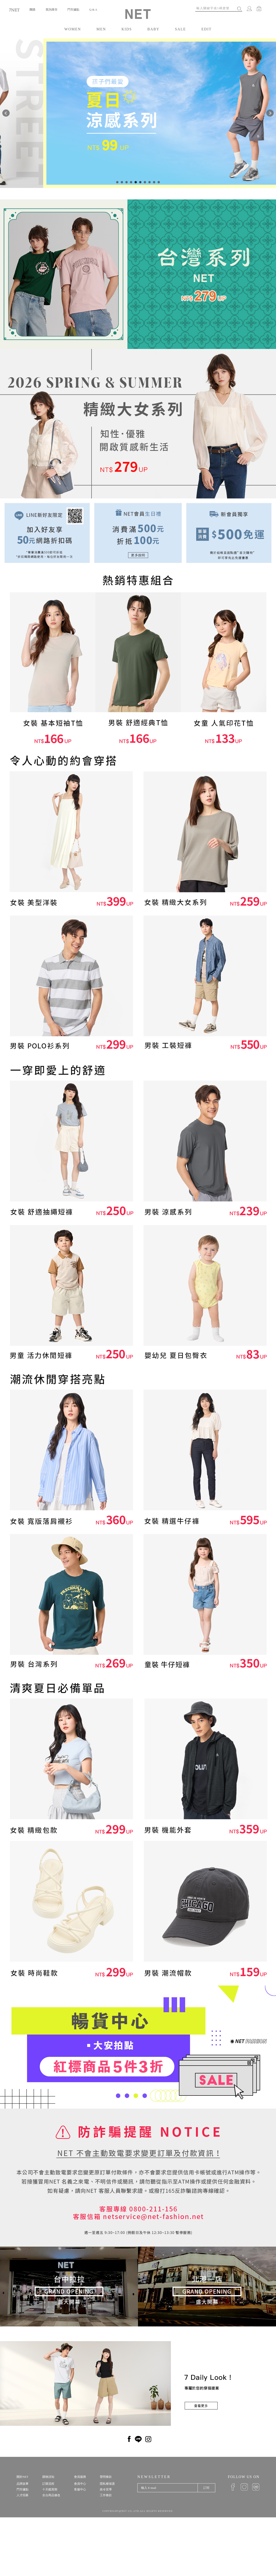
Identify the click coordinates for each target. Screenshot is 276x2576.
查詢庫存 (52, 9)
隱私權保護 (107, 2483)
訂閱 (206, 2488)
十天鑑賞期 (49, 2489)
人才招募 (23, 2495)
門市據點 (73, 9)
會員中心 (80, 2483)
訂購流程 (48, 2483)
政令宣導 (106, 2489)
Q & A (93, 9)
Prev (6, 113)
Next (270, 113)
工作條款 (106, 2495)
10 (159, 182)
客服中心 (80, 2489)
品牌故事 (23, 2483)
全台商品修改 (51, 2495)
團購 (32, 9)
